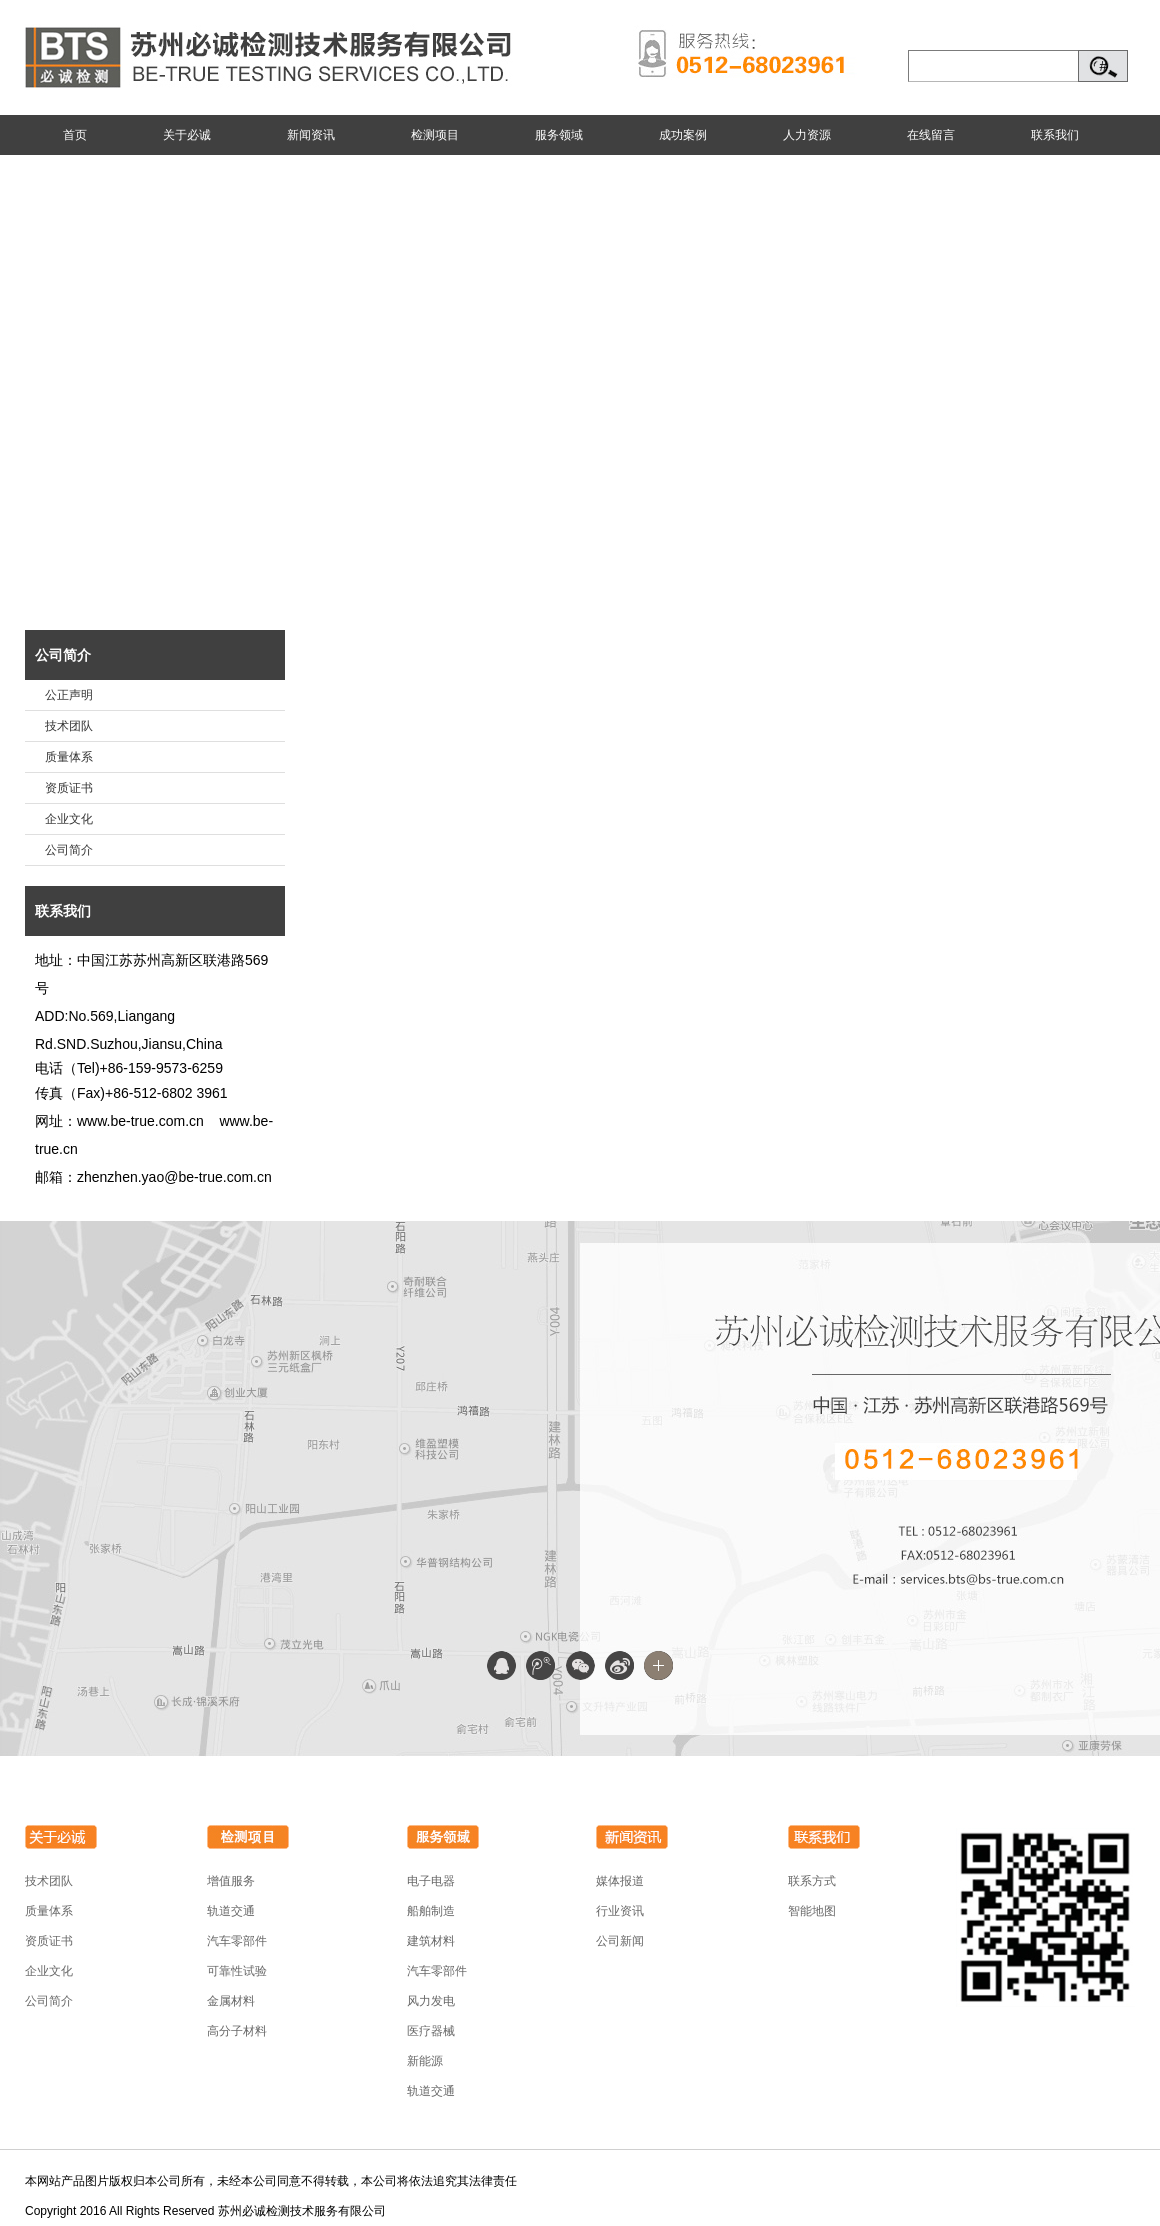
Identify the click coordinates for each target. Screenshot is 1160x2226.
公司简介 (63, 655)
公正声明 (69, 695)
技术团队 (69, 726)
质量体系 (69, 757)
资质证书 (69, 788)
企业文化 (69, 819)
